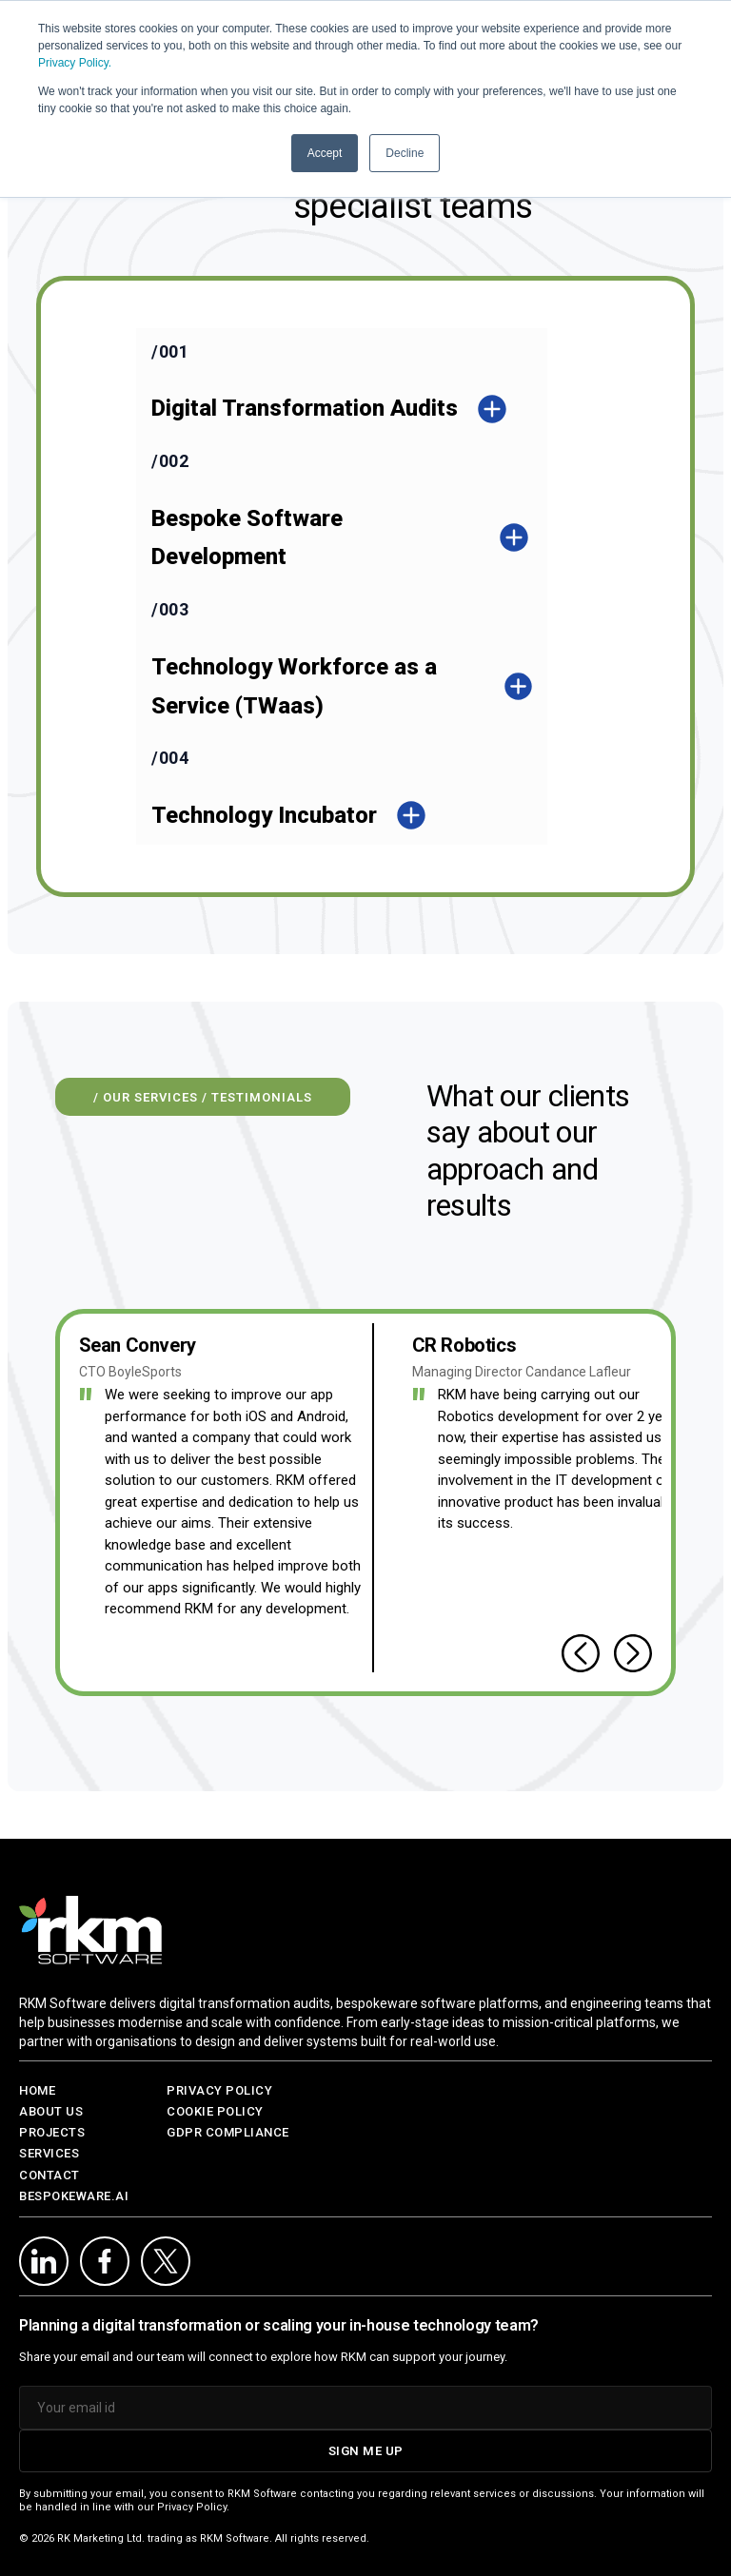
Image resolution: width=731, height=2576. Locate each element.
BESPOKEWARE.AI (73, 2196)
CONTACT (49, 2175)
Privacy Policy (219, 2090)
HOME (37, 2090)
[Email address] (365, 2408)
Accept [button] (325, 153)
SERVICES (49, 2153)
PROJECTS (52, 2132)
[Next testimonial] (633, 1653)
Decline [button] (404, 153)
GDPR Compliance (228, 2132)
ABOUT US (51, 2111)
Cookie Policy (215, 2111)
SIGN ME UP (366, 2451)
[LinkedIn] (44, 2261)
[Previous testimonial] (581, 1653)
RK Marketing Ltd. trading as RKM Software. (164, 2538)
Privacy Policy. (74, 62)
